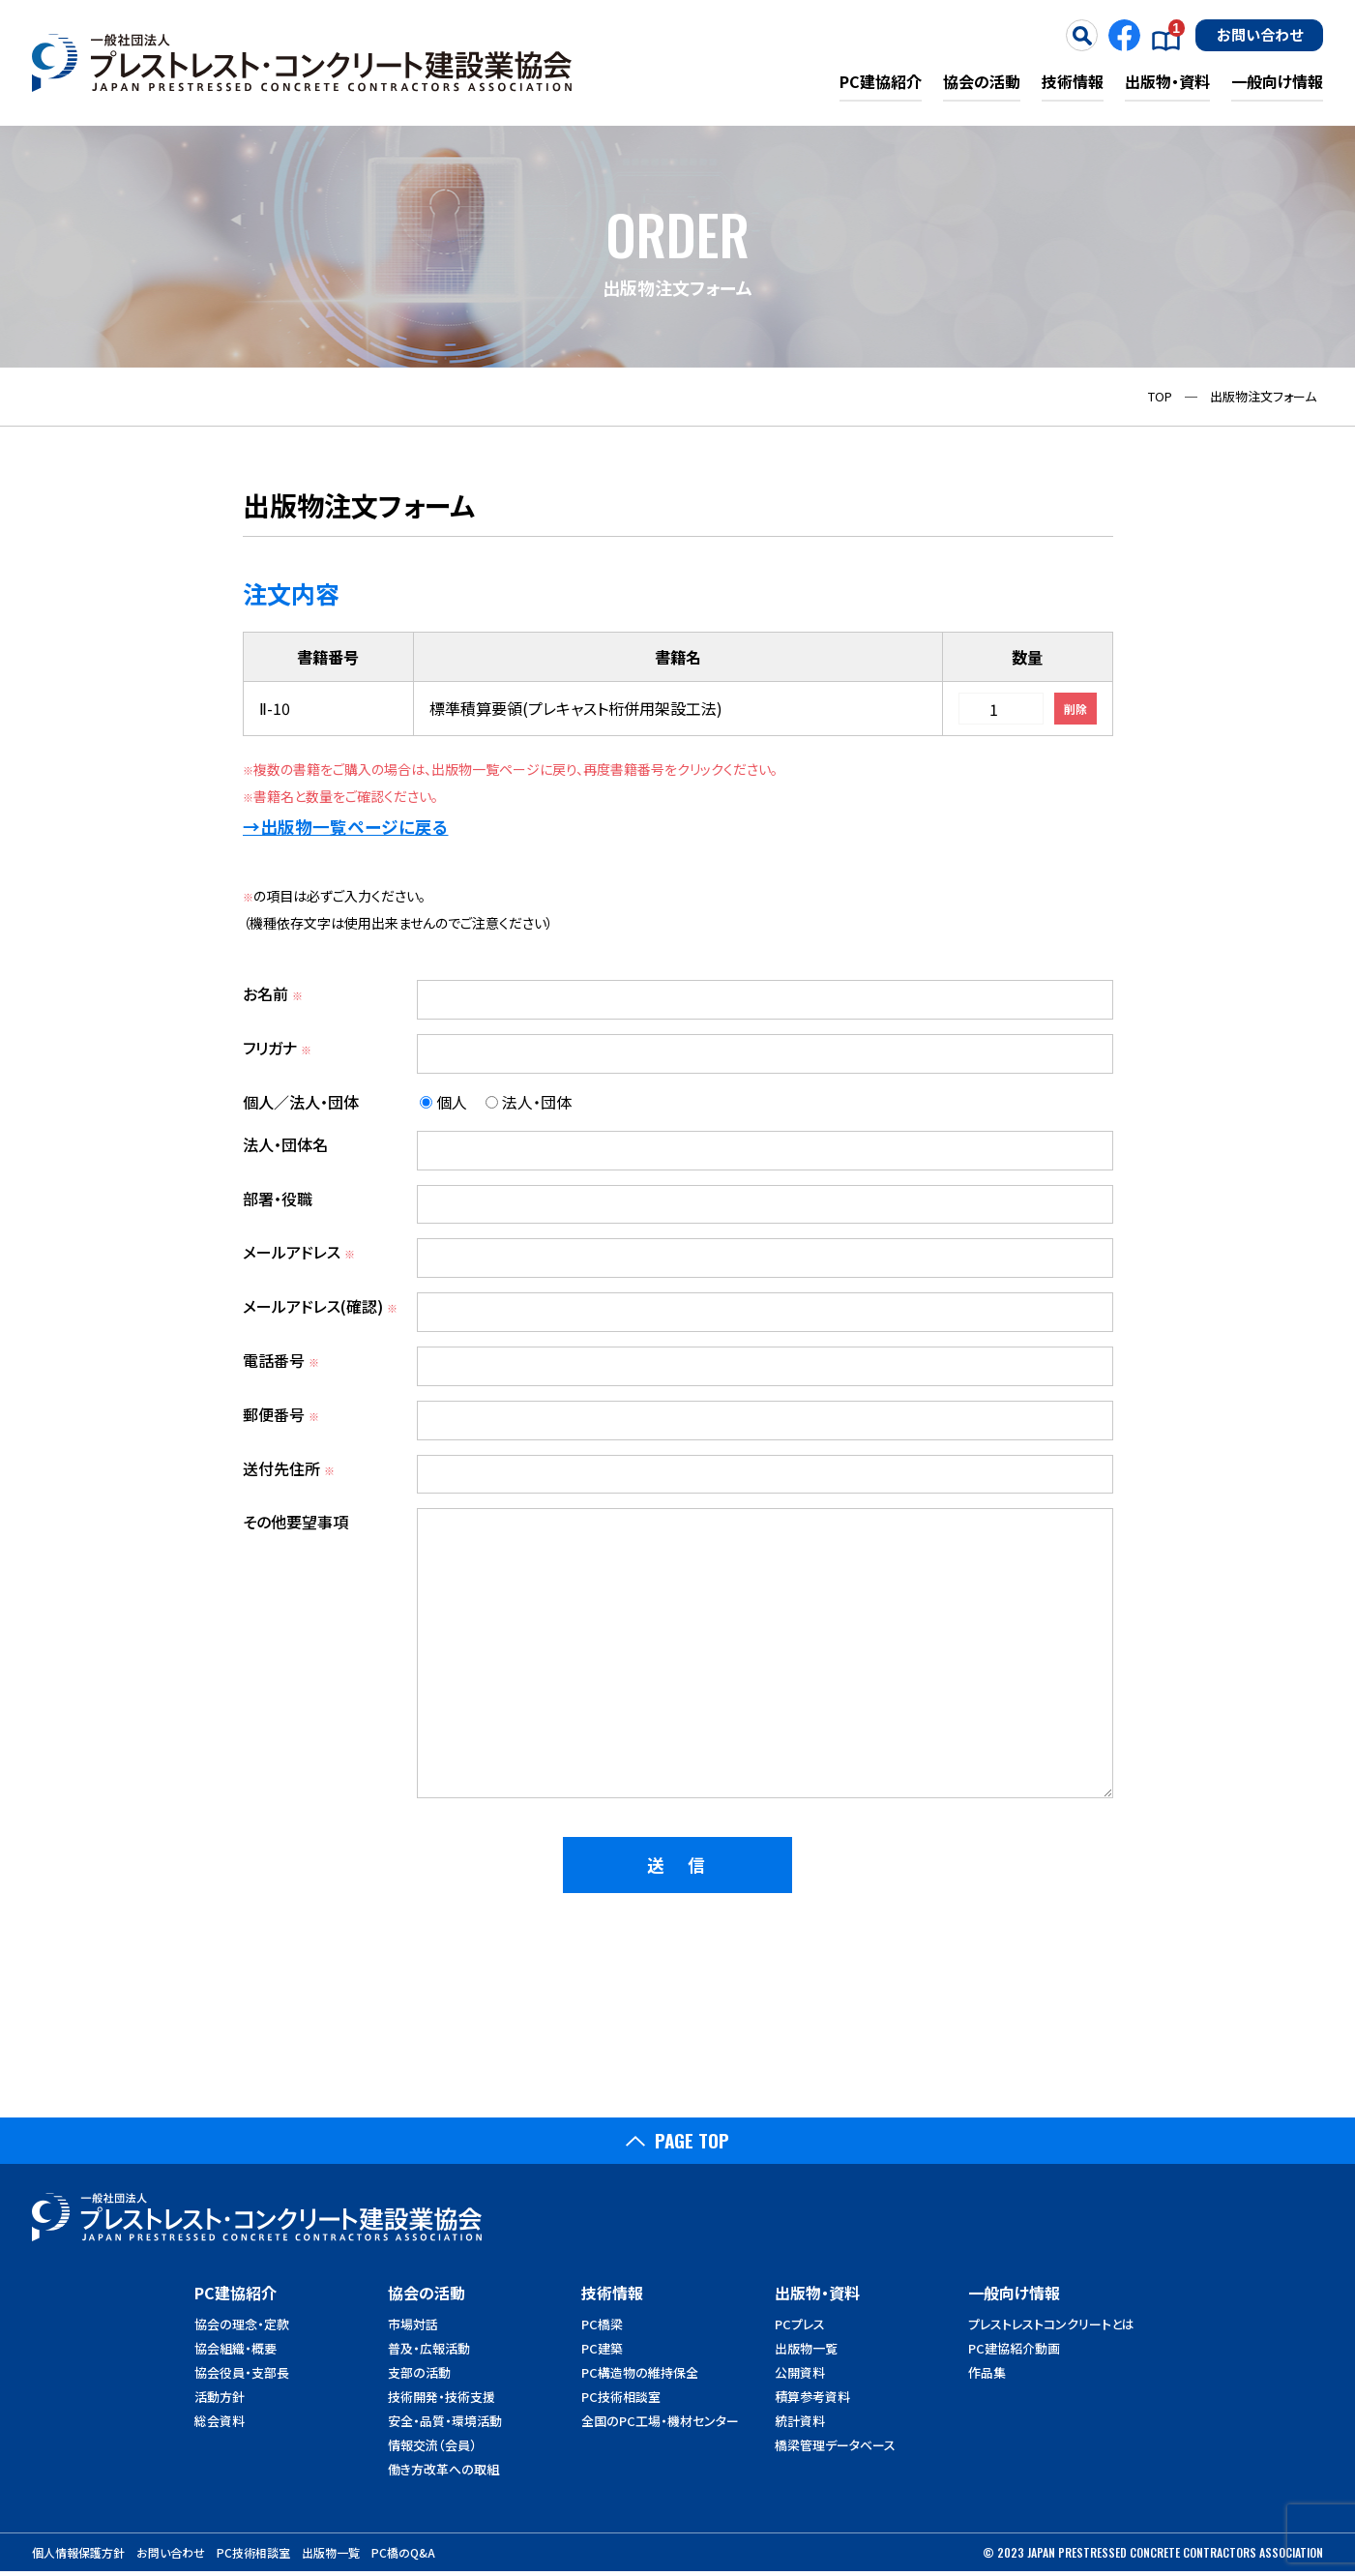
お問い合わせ (1260, 33)
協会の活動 (981, 81)
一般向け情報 (1277, 81)
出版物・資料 (1167, 81)
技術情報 (1073, 81)
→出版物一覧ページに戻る (346, 826)
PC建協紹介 (881, 81)
